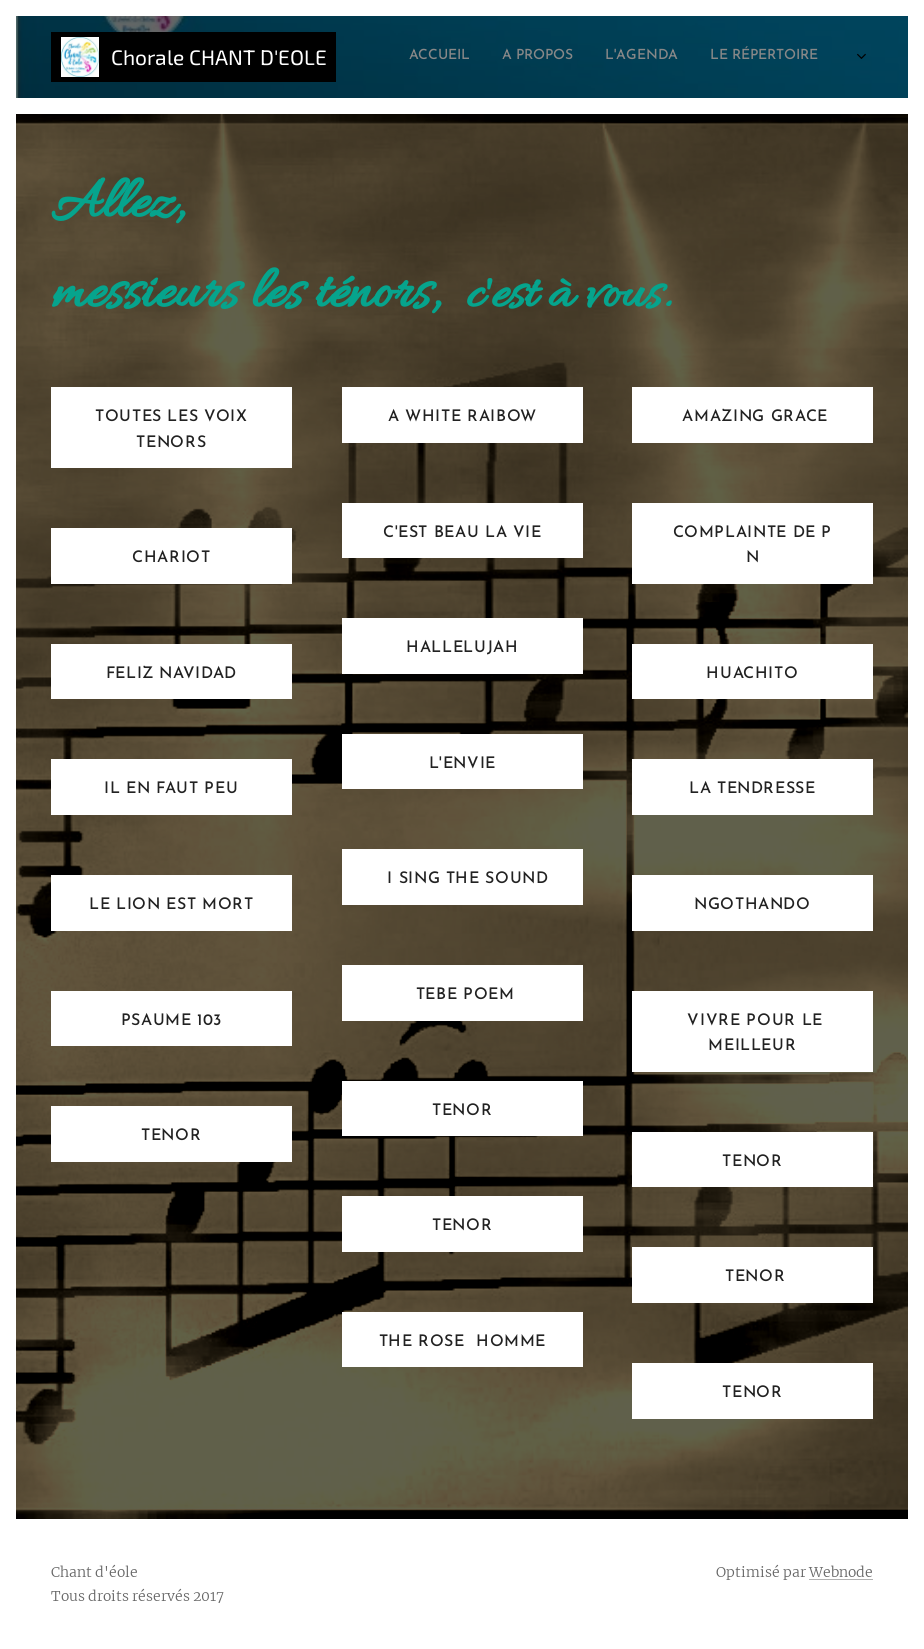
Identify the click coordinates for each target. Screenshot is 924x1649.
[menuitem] (631, 57)
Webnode (841, 1572)
